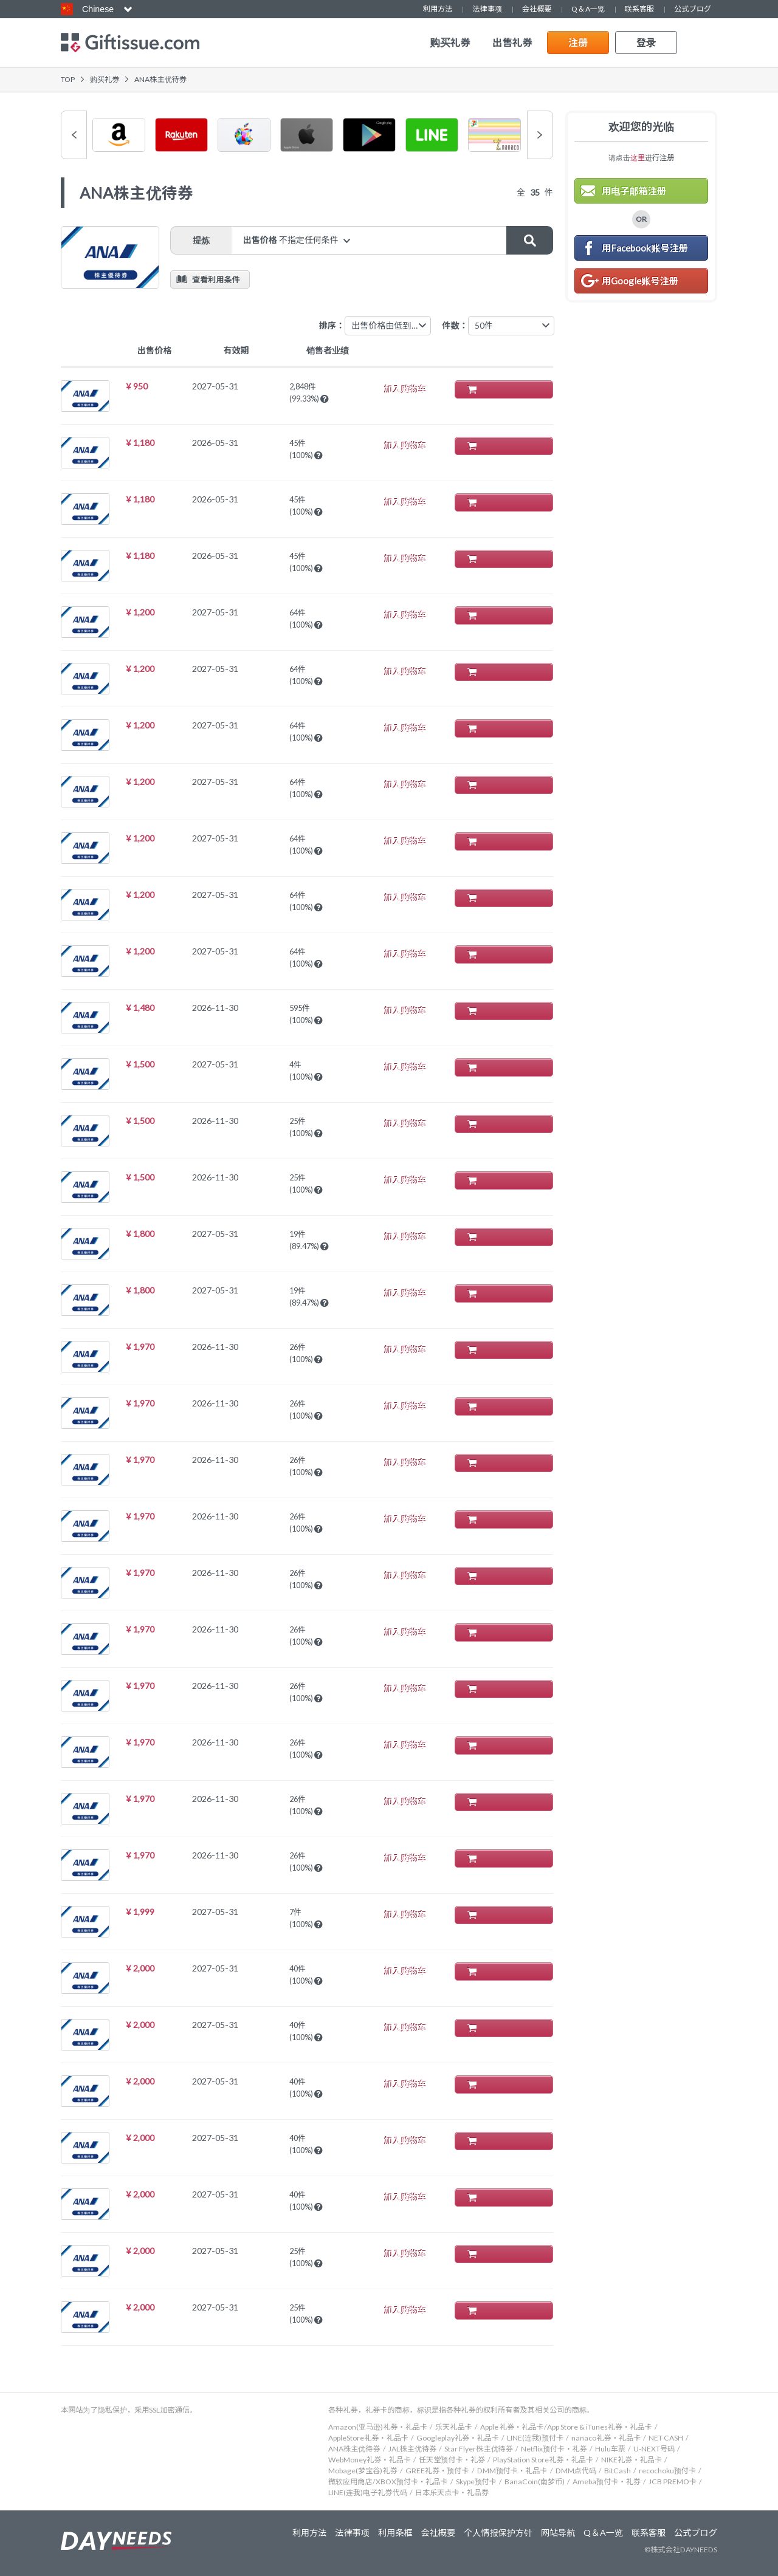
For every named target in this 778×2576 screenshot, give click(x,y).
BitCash (617, 2470)
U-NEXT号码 (654, 2448)
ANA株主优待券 (354, 2448)
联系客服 (639, 8)
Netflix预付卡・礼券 (554, 2448)
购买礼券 (450, 42)
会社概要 (537, 8)
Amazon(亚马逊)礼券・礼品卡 (377, 2426)
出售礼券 (512, 42)
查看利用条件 (216, 279)
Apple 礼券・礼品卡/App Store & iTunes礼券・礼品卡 (566, 2426)
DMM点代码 (576, 2470)
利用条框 (394, 2532)
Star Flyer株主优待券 (478, 2448)
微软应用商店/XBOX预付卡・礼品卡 (388, 2481)
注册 (578, 42)
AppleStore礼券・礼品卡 (368, 2437)
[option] (119, 135)
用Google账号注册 (640, 280)
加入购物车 (510, 389)
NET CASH (666, 2437)
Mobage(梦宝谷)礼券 (363, 2470)
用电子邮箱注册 (634, 190)
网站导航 (557, 2532)
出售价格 (292, 240)
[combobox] (511, 325)
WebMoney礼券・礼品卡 (369, 2459)
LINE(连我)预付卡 (535, 2437)
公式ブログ (692, 8)
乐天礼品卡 (453, 2426)
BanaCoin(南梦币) (534, 2481)
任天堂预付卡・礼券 (452, 2459)
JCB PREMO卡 (673, 2481)
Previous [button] (74, 135)
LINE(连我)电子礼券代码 (367, 2492)
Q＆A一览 (587, 8)
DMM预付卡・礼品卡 (512, 2470)
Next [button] (539, 135)
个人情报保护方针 (497, 2532)
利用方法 (438, 8)
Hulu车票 (610, 2448)
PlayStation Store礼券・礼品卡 (543, 2459)
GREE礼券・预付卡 (437, 2470)
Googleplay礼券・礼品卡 (457, 2437)
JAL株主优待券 (412, 2448)
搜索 (528, 240)
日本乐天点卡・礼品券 (452, 2492)
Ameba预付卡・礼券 (607, 2481)
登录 (646, 42)
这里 (637, 157)
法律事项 (486, 8)
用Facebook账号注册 (645, 247)
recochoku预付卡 (667, 2470)
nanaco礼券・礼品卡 (606, 2437)
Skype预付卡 (476, 2481)
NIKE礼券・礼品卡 (631, 2459)
